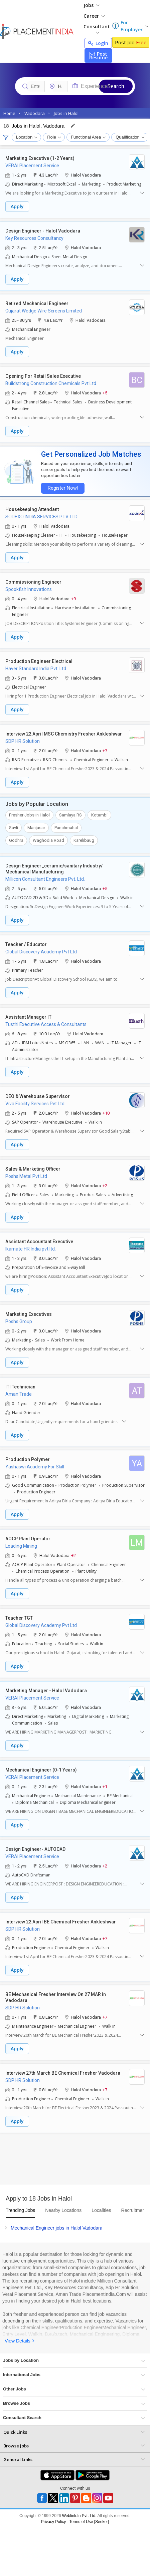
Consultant (97, 28)
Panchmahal (66, 827)
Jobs (91, 5)
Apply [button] (17, 206)
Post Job (131, 42)
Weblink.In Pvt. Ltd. (79, 2515)
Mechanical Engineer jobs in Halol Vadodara (56, 2228)
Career (94, 16)
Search (115, 86)
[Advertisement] (62, 2161)
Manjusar (36, 827)
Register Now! (62, 488)
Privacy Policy (53, 2521)
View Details (17, 2340)
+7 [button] (105, 750)
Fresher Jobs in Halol (29, 814)
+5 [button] (105, 392)
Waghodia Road (48, 840)
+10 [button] (106, 1113)
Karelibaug (83, 840)
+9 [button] (73, 598)
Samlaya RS (70, 814)
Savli (13, 827)
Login (98, 43)
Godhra (16, 840)
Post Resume (98, 56)
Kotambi (99, 814)
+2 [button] (105, 1185)
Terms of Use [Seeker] (89, 2521)
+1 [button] (105, 1786)
